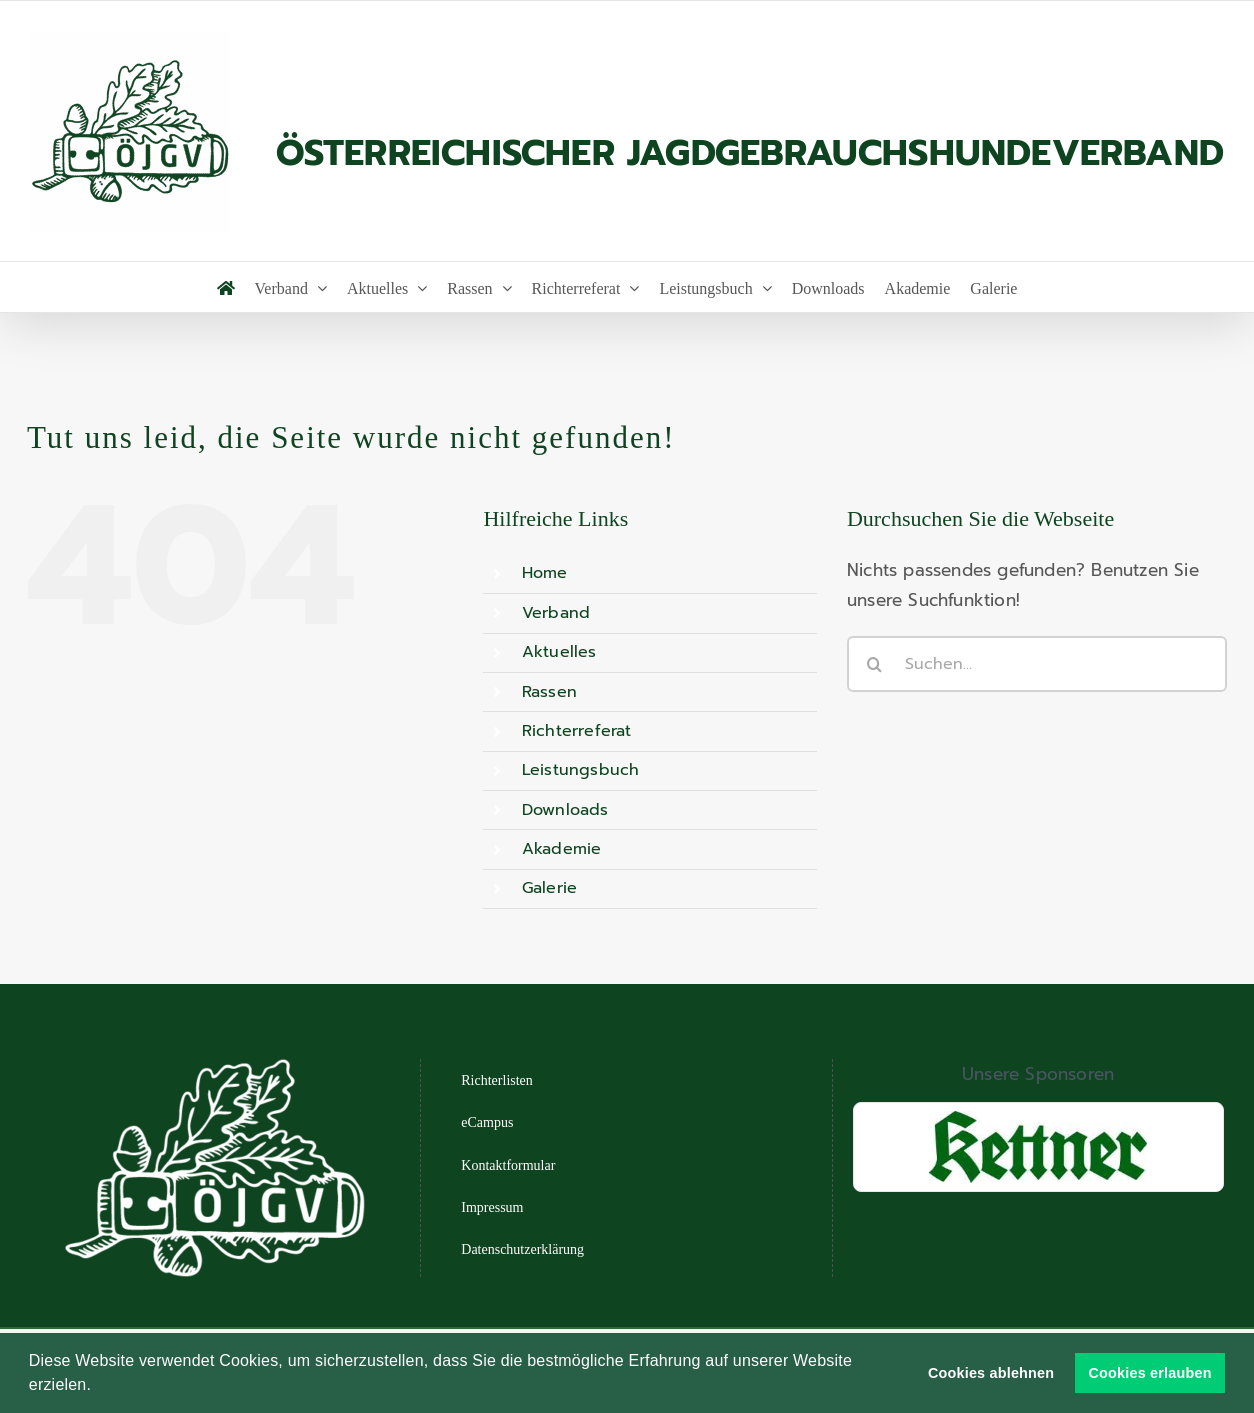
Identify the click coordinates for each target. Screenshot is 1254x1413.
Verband (556, 613)
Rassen (549, 692)
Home (545, 573)
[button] (99, 1387)
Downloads (565, 810)
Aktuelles (559, 652)
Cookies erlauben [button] (1150, 1373)
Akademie (562, 849)
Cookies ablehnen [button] (991, 1373)
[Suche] (875, 664)
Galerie (549, 888)
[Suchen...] (1037, 664)
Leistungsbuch (581, 770)
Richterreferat (577, 731)
